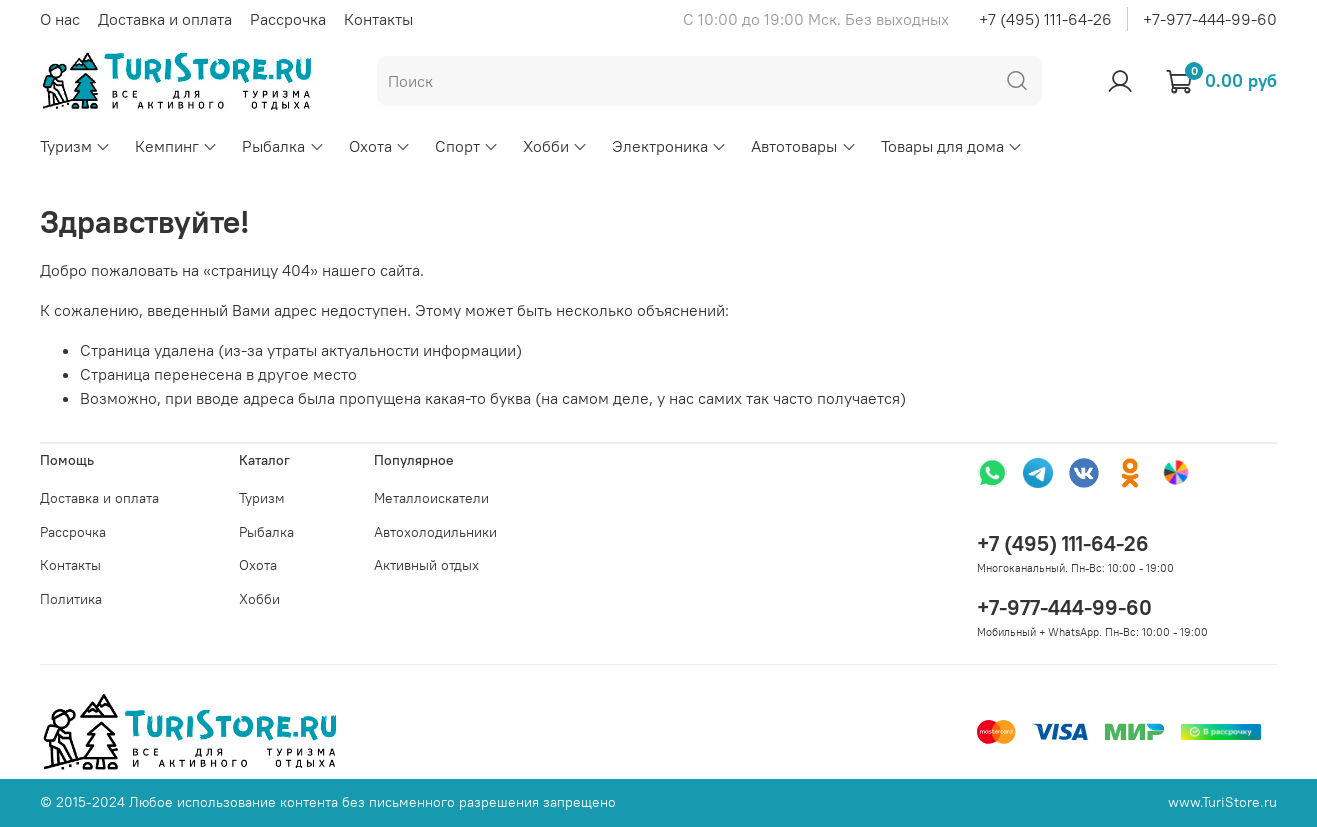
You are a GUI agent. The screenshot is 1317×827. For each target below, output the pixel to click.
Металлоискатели (431, 498)
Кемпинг (176, 146)
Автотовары (803, 146)
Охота (380, 146)
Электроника (669, 146)
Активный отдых (426, 565)
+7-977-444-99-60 (1210, 19)
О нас (60, 19)
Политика (71, 599)
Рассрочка (288, 19)
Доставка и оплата (165, 19)
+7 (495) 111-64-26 (1045, 19)
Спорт (467, 146)
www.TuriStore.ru (1222, 802)
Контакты (378, 19)
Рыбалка (283, 146)
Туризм (75, 146)
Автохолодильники (435, 532)
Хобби (555, 146)
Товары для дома (952, 146)
